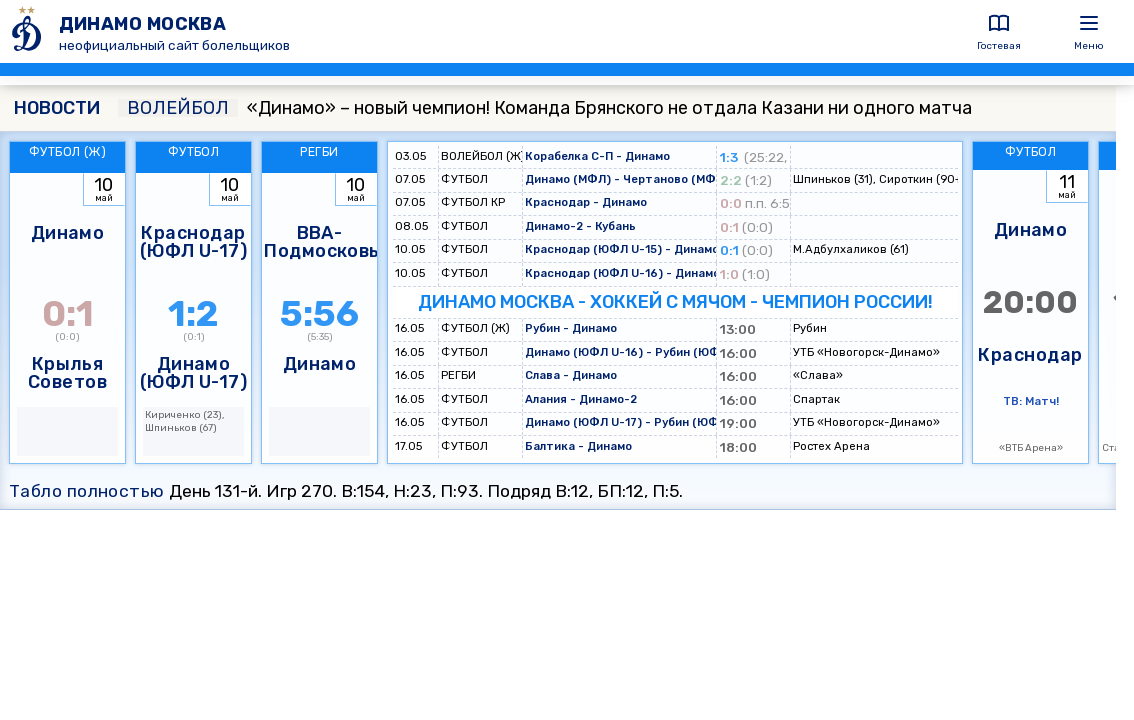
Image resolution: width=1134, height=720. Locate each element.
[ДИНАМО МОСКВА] (29, 31)
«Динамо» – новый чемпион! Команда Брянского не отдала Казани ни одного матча (545, 108)
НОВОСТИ (57, 108)
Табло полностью (87, 491)
